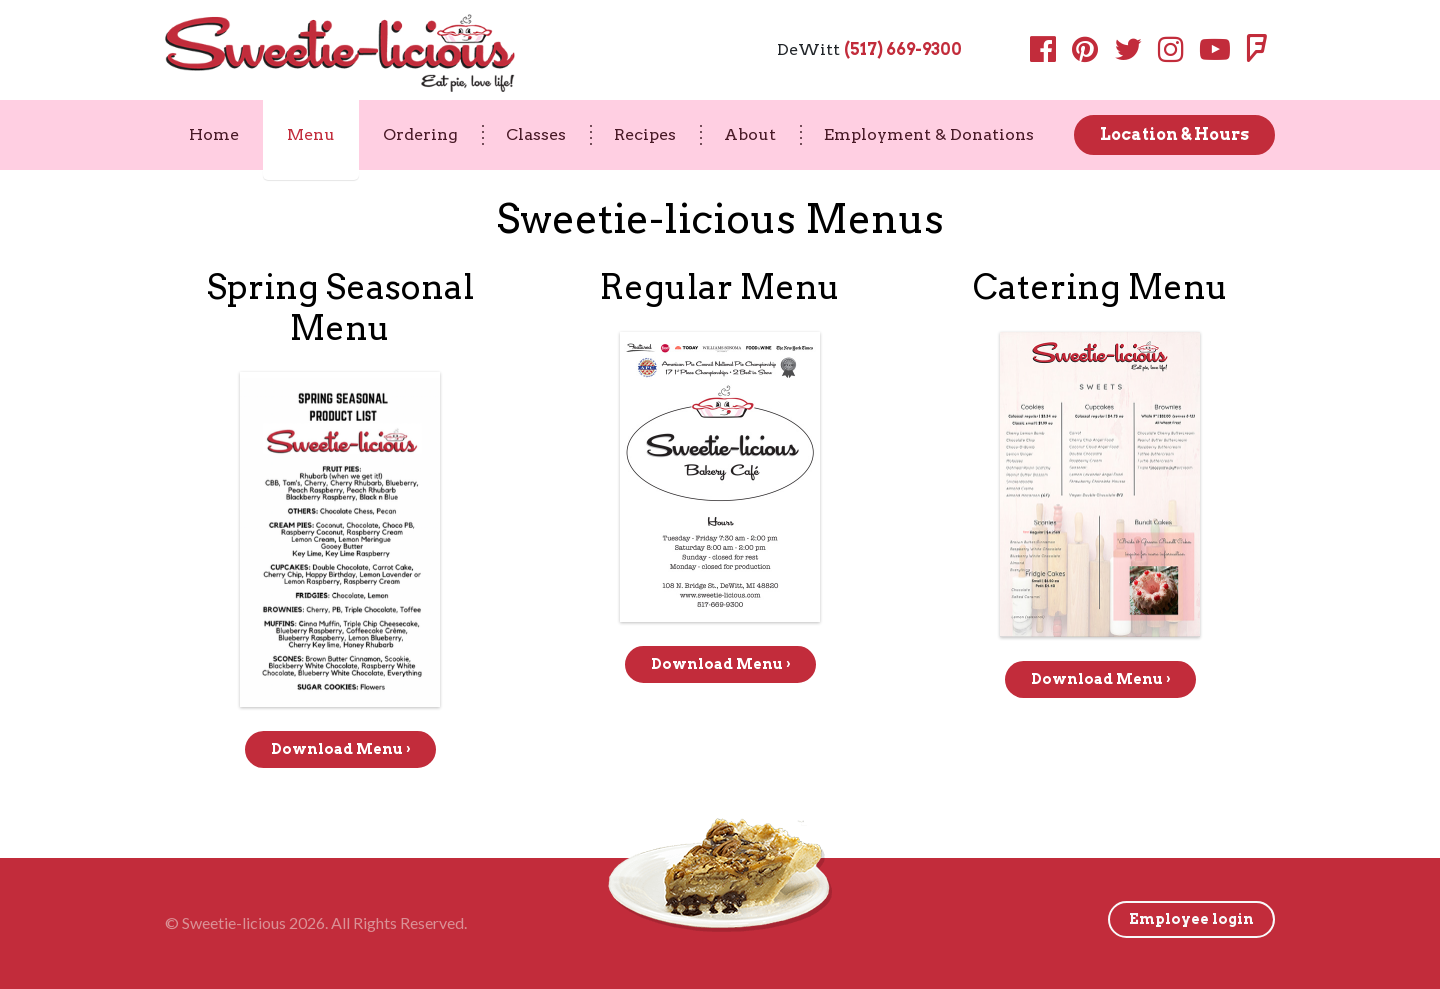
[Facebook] (1047, 54)
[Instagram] (1171, 54)
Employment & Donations (929, 134)
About (750, 134)
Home (214, 134)
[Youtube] (1215, 54)
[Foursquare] (1256, 54)
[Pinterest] (1085, 54)
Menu (311, 134)
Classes (536, 134)
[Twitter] (1128, 54)
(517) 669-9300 (903, 49)
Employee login (1191, 919)
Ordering (420, 134)
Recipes (645, 134)
